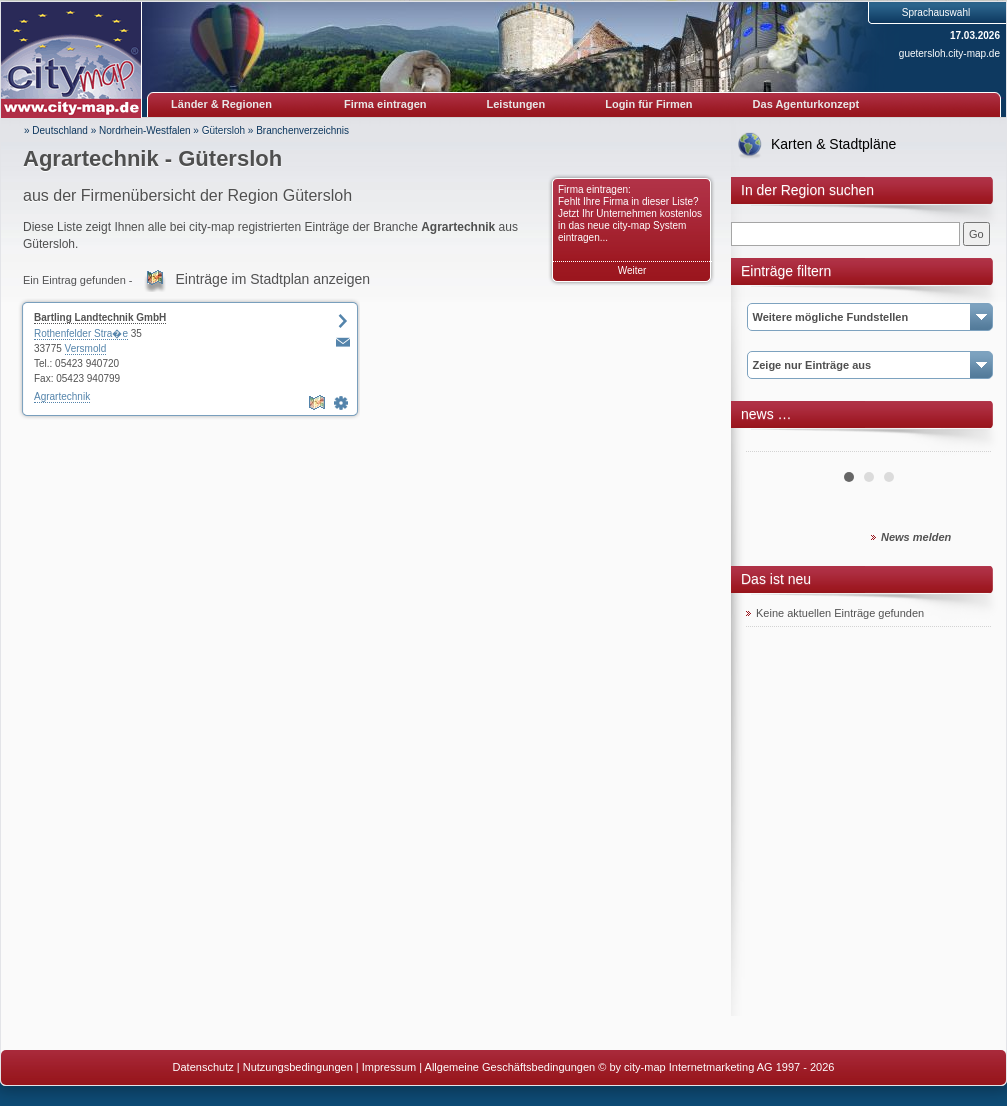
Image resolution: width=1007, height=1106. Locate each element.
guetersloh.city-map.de (949, 53)
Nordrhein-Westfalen (145, 130)
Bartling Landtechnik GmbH (100, 317)
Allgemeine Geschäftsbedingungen (510, 1067)
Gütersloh (223, 130)
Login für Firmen (648, 104)
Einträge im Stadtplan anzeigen (273, 279)
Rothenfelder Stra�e (81, 333)
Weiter (632, 270)
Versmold (86, 348)
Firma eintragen (385, 104)
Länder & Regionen (221, 104)
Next (965, 444)
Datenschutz (203, 1067)
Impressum (389, 1067)
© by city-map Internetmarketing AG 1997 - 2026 (716, 1067)
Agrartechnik (62, 396)
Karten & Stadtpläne (833, 144)
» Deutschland (56, 130)
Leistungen (516, 104)
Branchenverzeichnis (302, 130)
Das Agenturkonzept (806, 104)
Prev (772, 444)
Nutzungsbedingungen (298, 1067)
